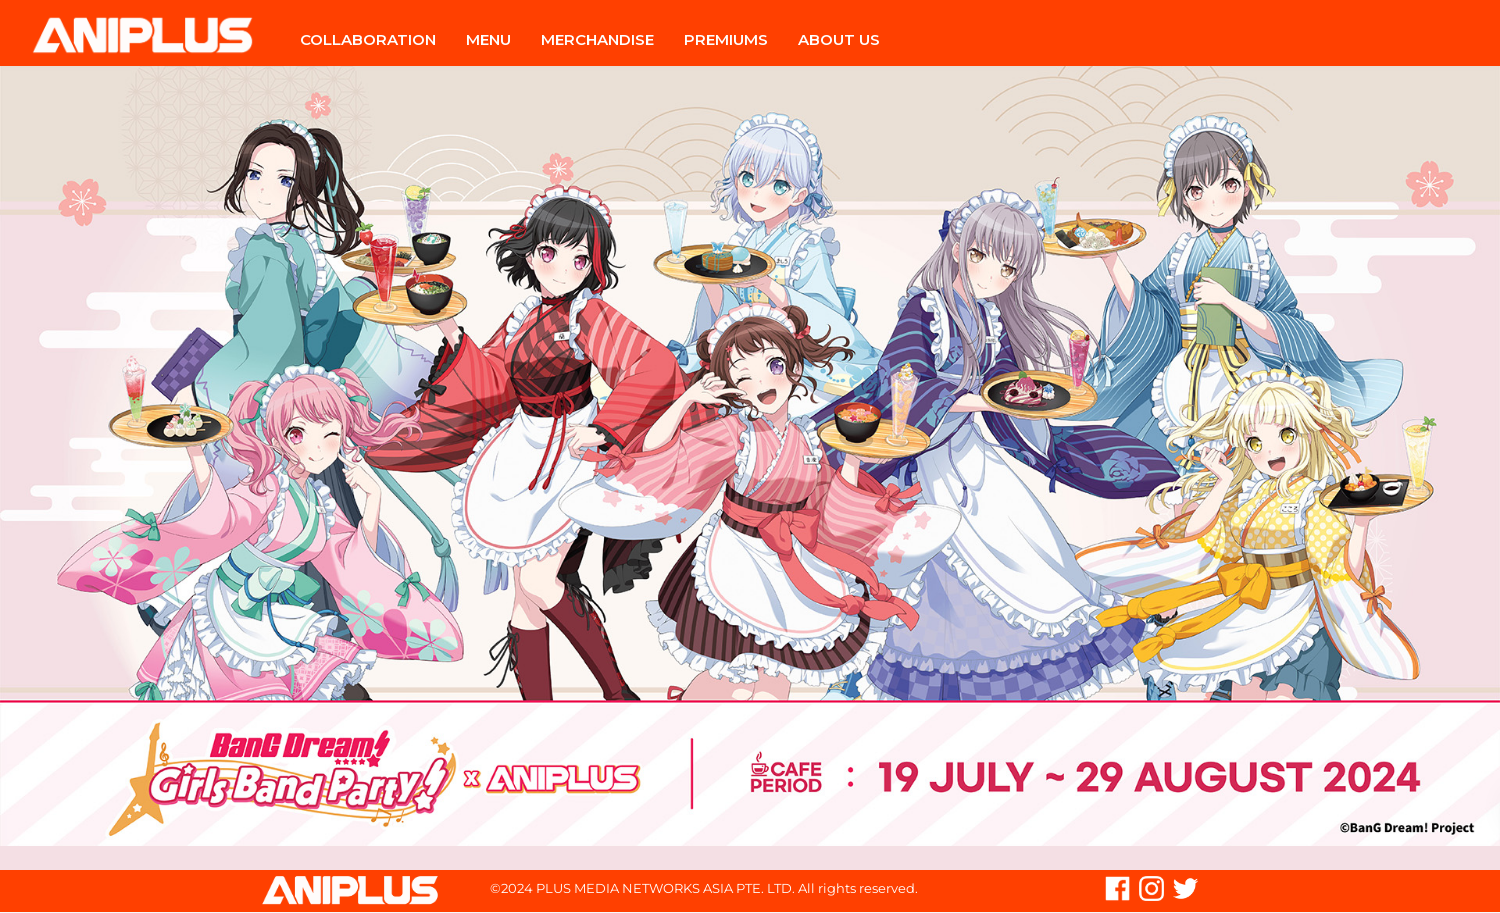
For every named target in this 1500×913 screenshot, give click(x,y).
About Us (839, 39)
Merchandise (597, 39)
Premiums (726, 39)
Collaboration (368, 39)
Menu (488, 39)
